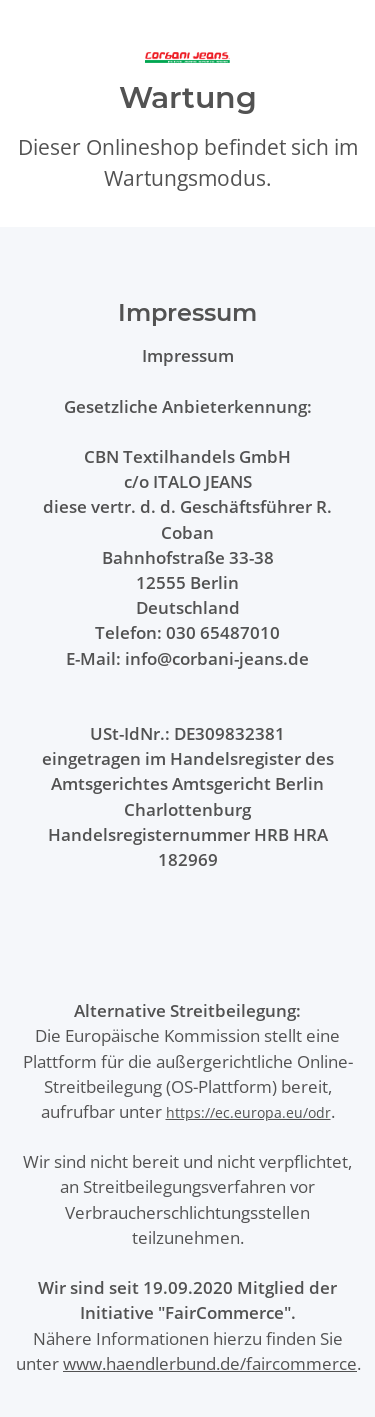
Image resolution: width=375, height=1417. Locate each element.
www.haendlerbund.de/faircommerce (210, 1363)
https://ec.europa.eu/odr (248, 1112)
